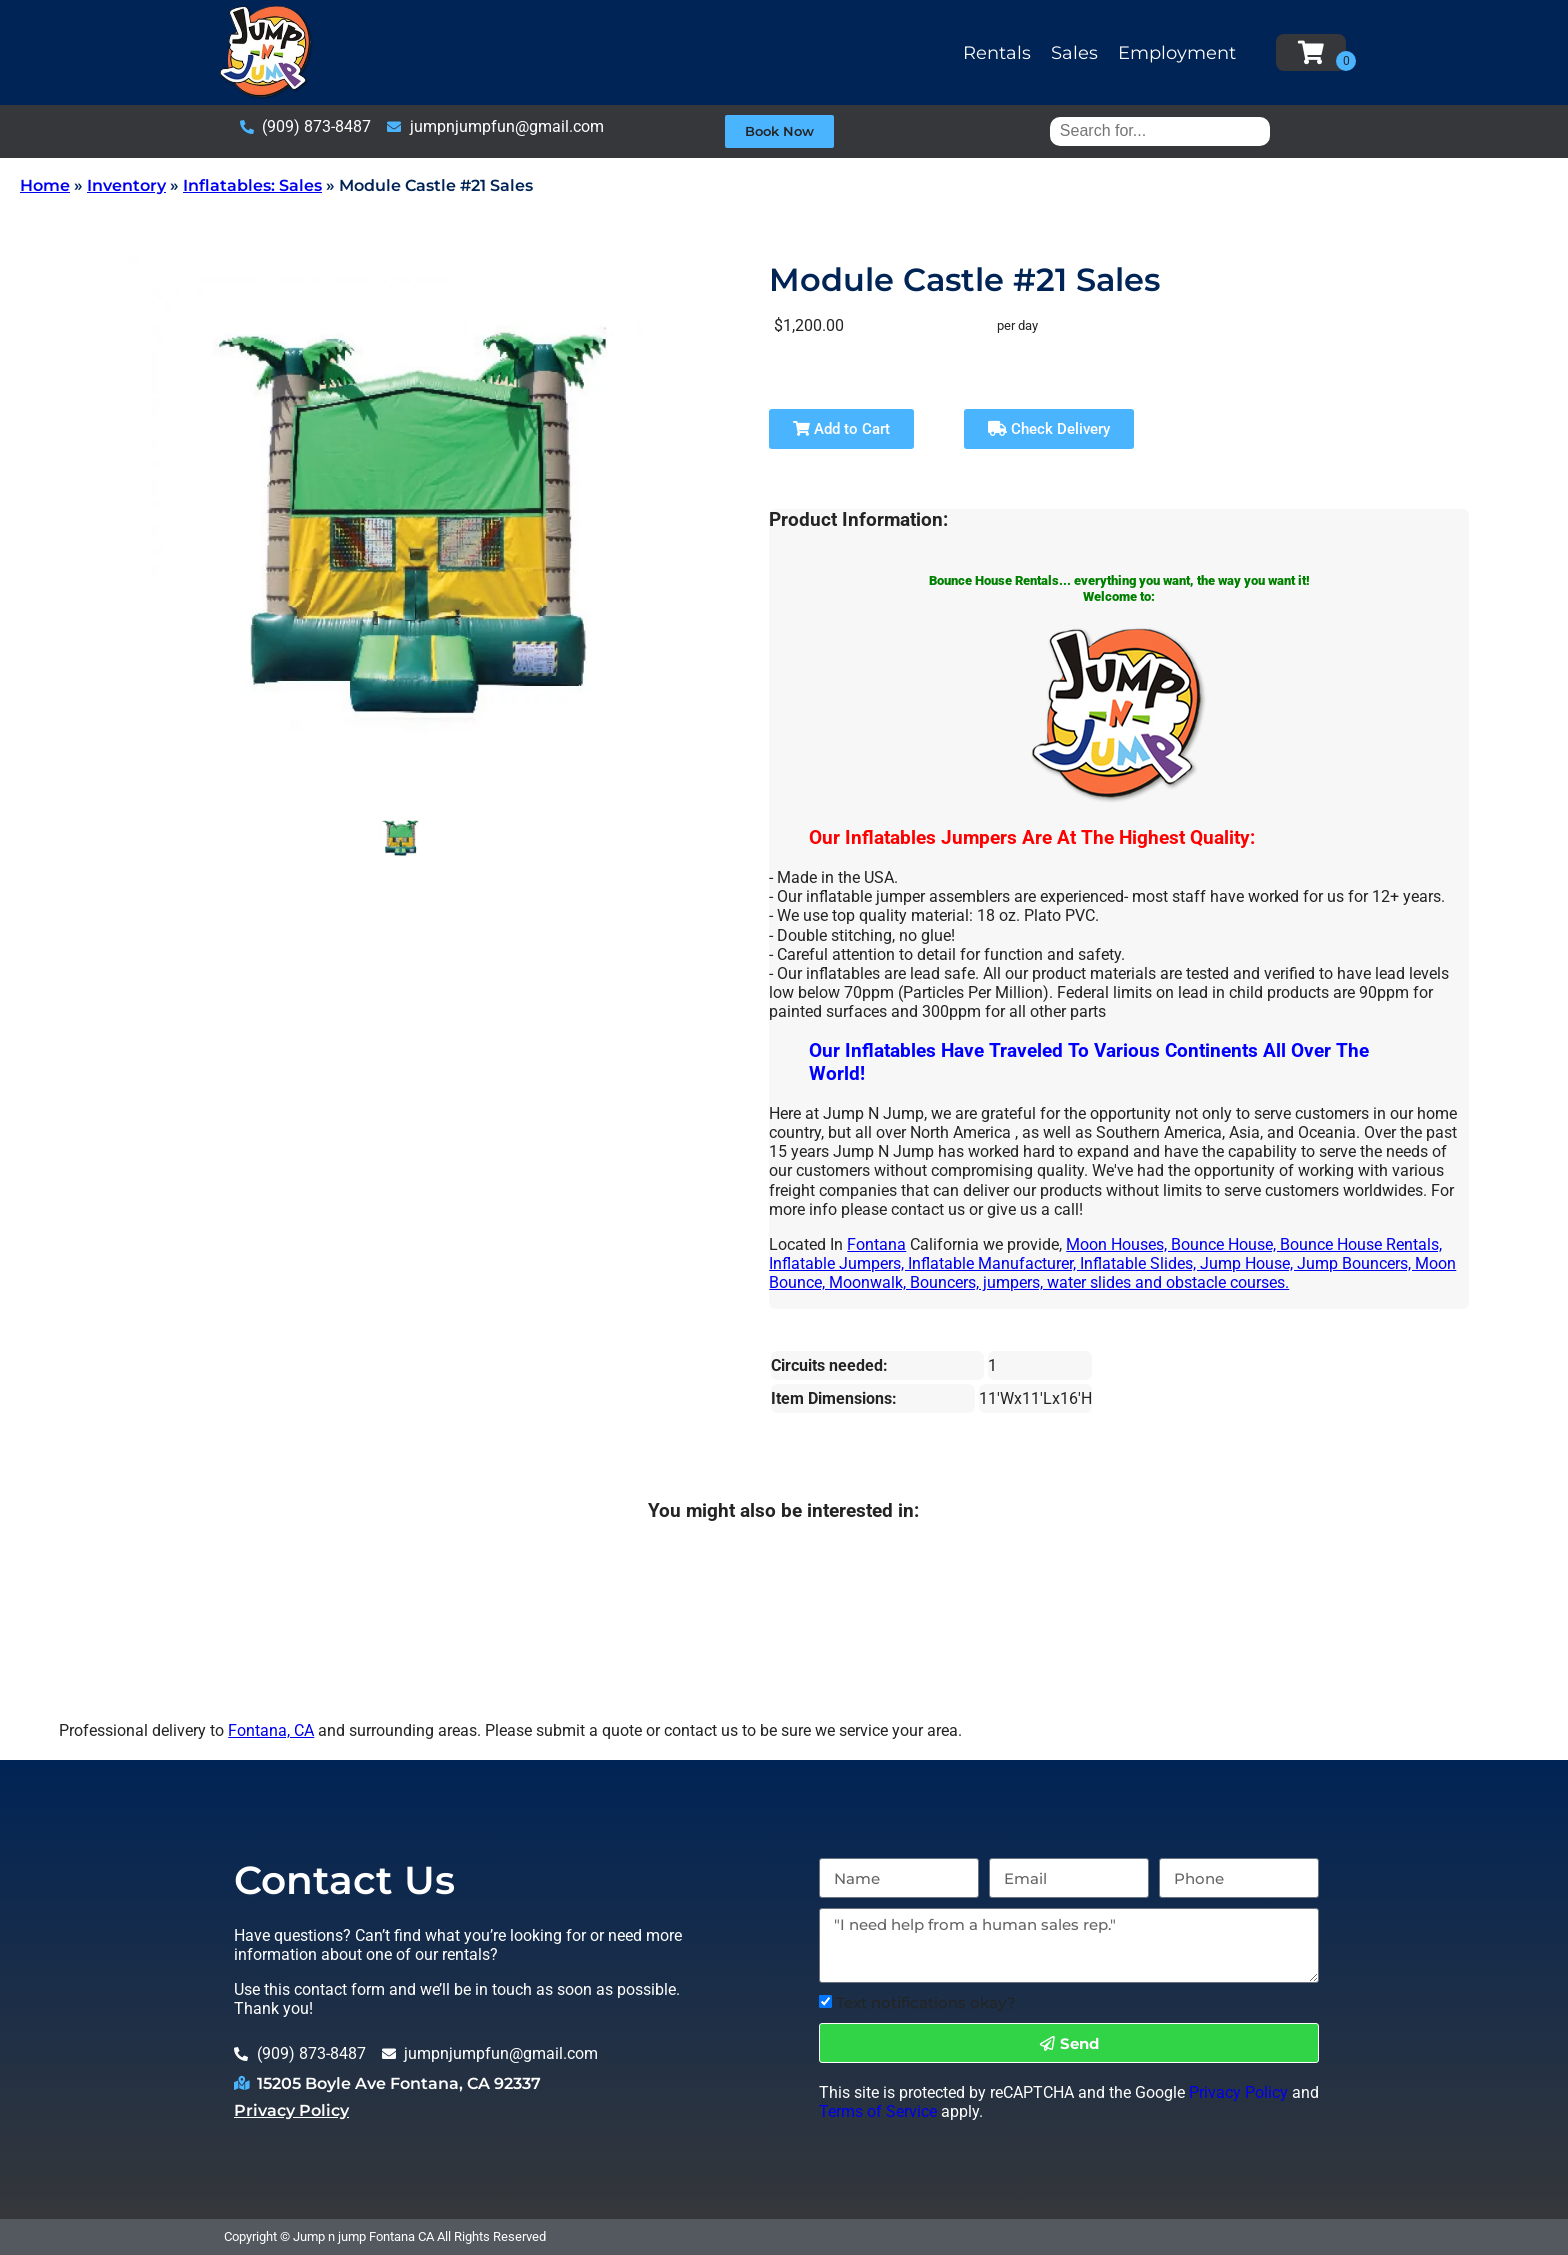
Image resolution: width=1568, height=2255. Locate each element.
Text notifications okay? (926, 2002)
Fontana (876, 1244)
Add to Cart (841, 429)
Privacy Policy (291, 2110)
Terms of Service (878, 2111)
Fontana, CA (271, 1730)
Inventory (126, 185)
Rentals (997, 53)
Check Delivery (1049, 429)
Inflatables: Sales (252, 185)
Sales (1074, 53)
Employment (1177, 53)
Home (45, 185)
